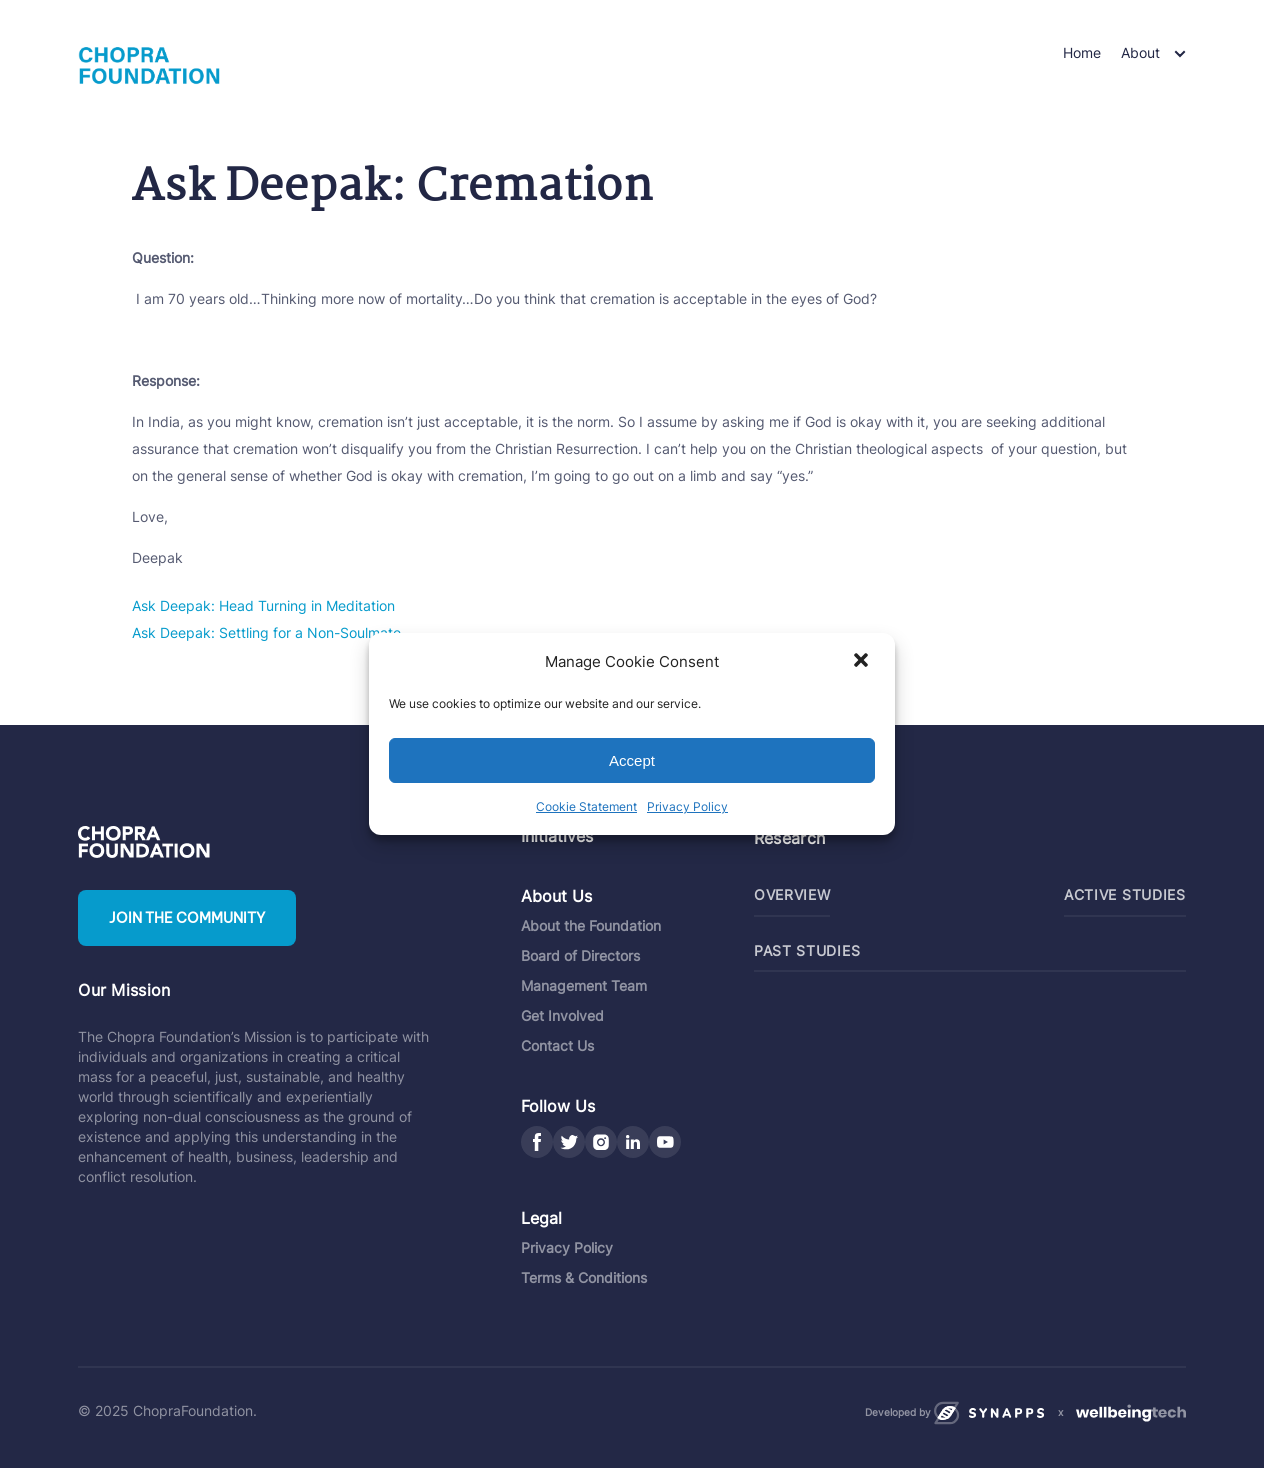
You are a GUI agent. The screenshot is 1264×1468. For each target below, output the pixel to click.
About (1140, 52)
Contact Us (557, 1045)
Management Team (584, 985)
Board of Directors (580, 955)
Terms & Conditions (584, 1277)
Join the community (187, 918)
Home (1082, 52)
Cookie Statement (586, 806)
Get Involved (562, 1015)
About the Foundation (591, 925)
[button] (863, 662)
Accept (632, 760)
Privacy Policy (687, 806)
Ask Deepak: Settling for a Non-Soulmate (266, 632)
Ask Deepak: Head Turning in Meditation (263, 605)
